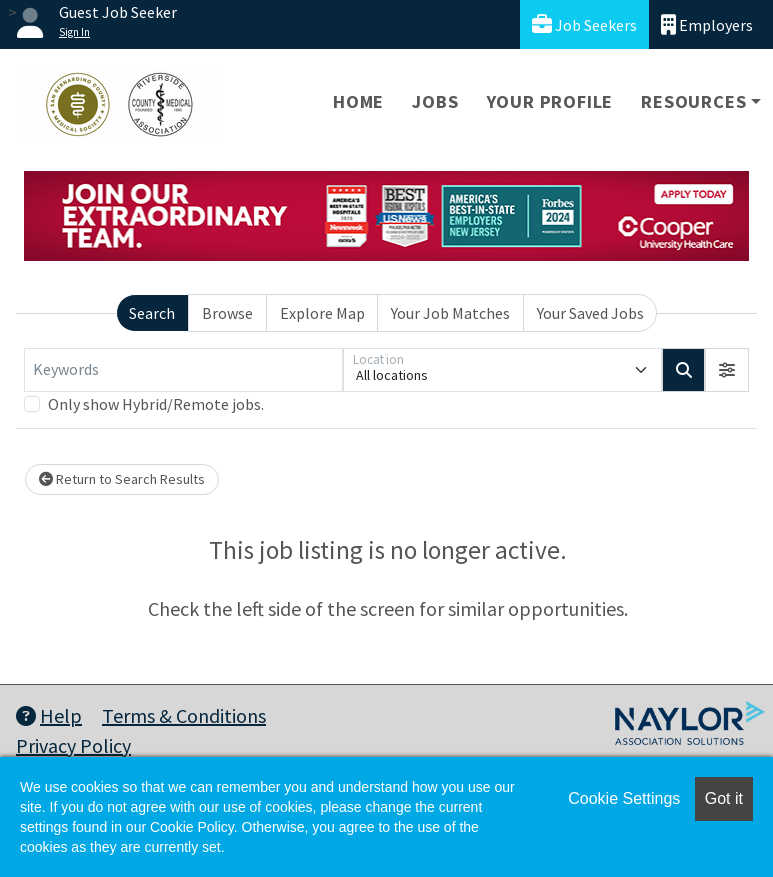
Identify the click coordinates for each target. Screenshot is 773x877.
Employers (707, 24)
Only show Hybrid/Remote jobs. (156, 404)
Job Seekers (584, 24)
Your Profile (550, 101)
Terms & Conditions (184, 715)
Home (358, 101)
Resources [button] (693, 101)
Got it (724, 798)
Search (152, 313)
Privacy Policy (73, 745)
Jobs (435, 101)
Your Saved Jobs (590, 313)
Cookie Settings (624, 798)
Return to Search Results (122, 479)
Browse (227, 313)
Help (49, 715)
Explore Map (322, 313)
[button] (727, 370)
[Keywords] (183, 370)
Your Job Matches (450, 313)
